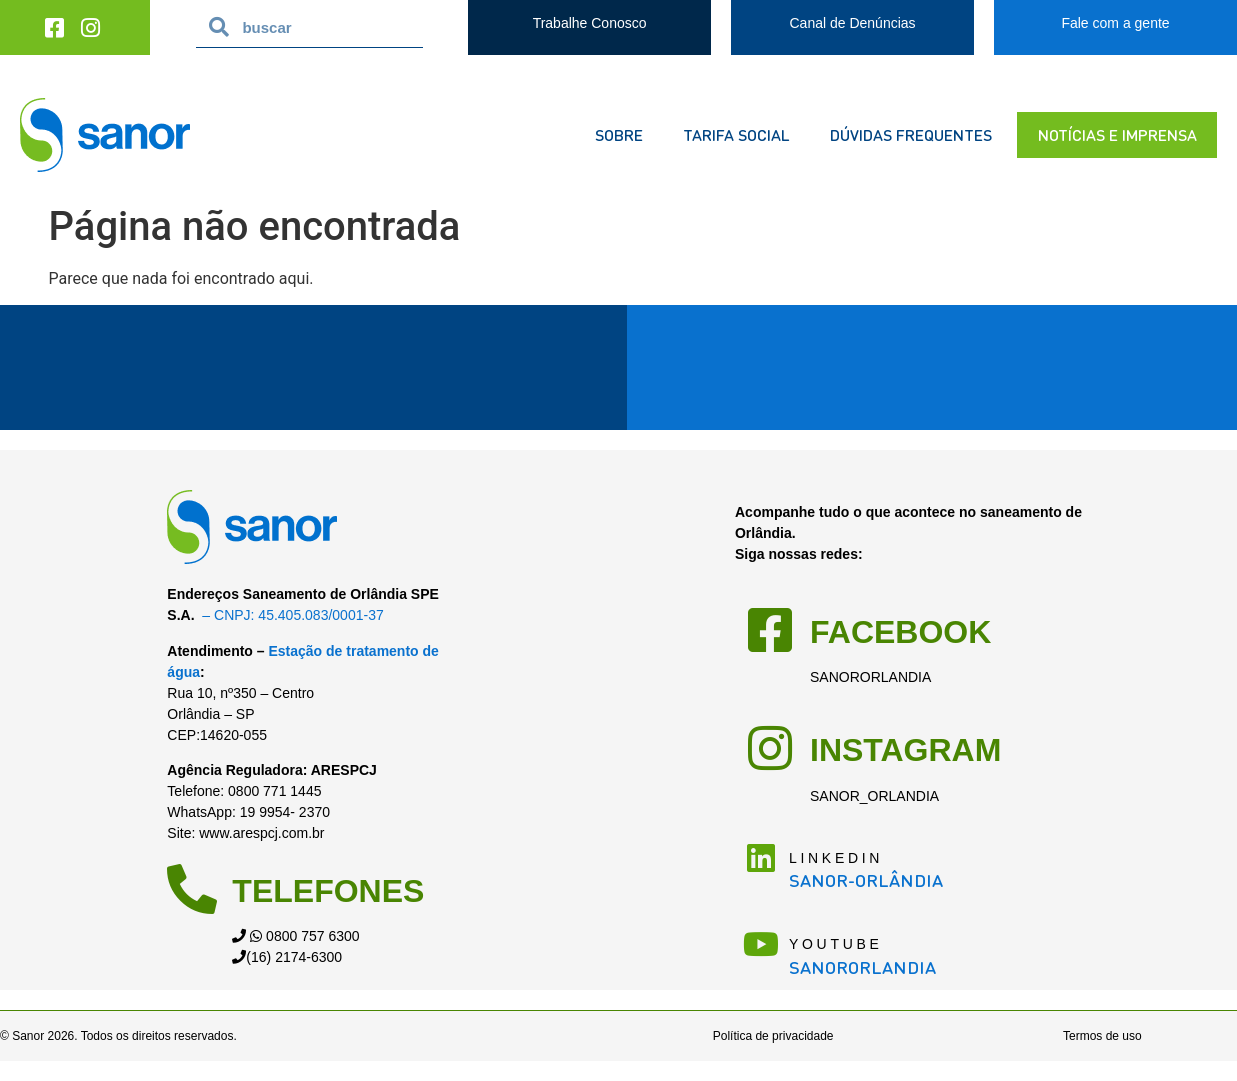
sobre (619, 134)
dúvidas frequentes (911, 134)
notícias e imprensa (1117, 134)
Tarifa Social (736, 134)
